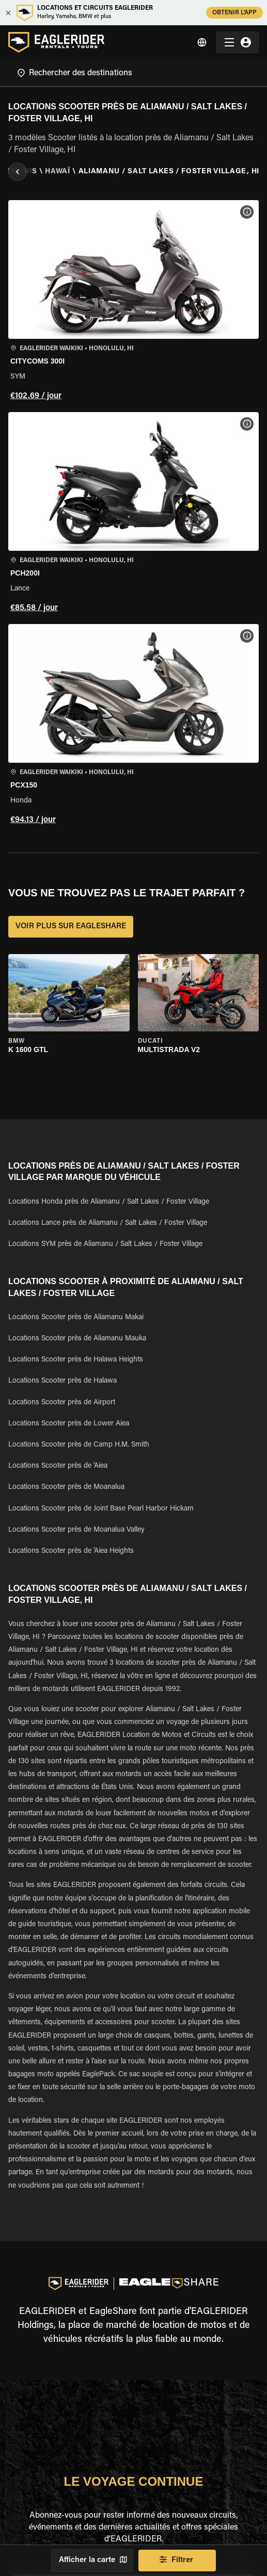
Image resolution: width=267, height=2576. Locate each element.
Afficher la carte (92, 2560)
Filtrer (177, 2560)
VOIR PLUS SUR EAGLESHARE (70, 927)
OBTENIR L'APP (234, 13)
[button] (133, 302)
